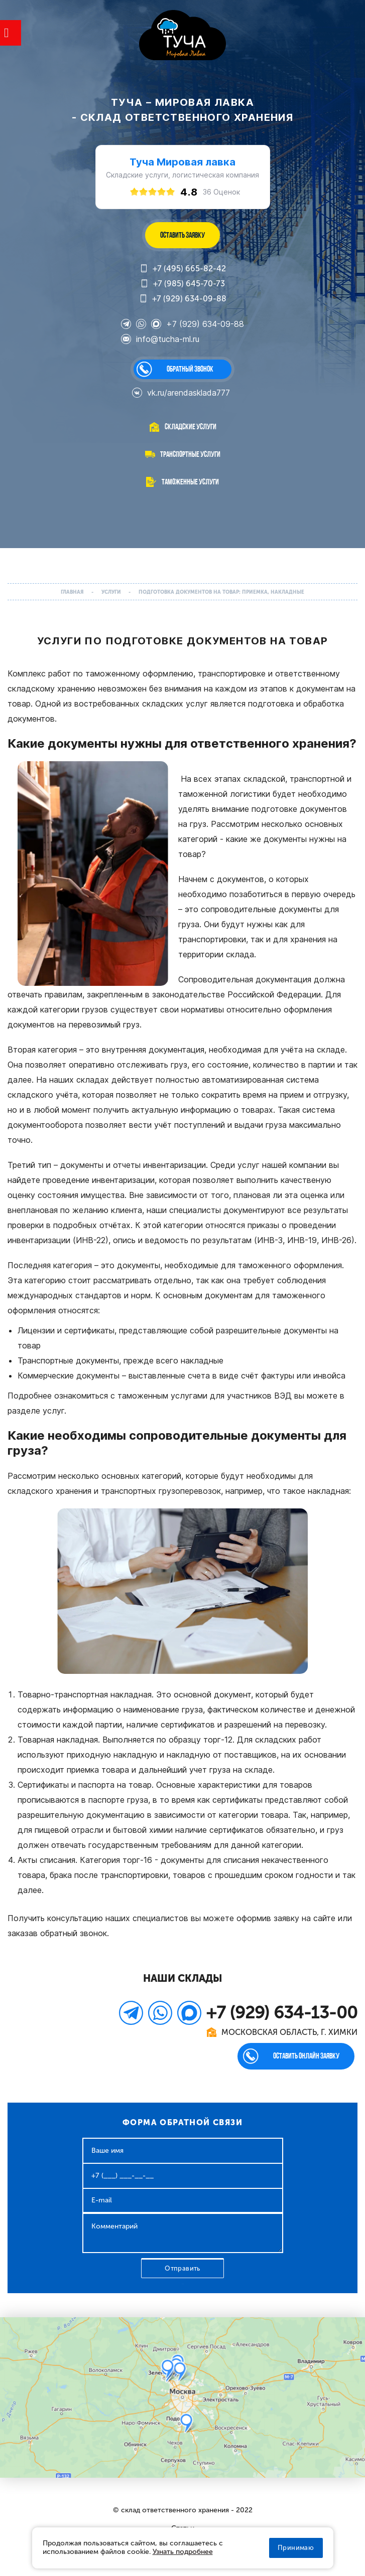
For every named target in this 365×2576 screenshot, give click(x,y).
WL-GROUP (182, 36)
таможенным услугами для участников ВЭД (204, 1396)
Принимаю (296, 2547)
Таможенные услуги (190, 481)
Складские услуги (190, 426)
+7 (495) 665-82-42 (183, 269)
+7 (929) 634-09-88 (182, 299)
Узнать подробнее (183, 2551)
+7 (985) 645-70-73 (182, 284)
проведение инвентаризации (99, 1180)
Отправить (182, 2268)
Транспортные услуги (190, 454)
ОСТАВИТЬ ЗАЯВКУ (182, 235)
